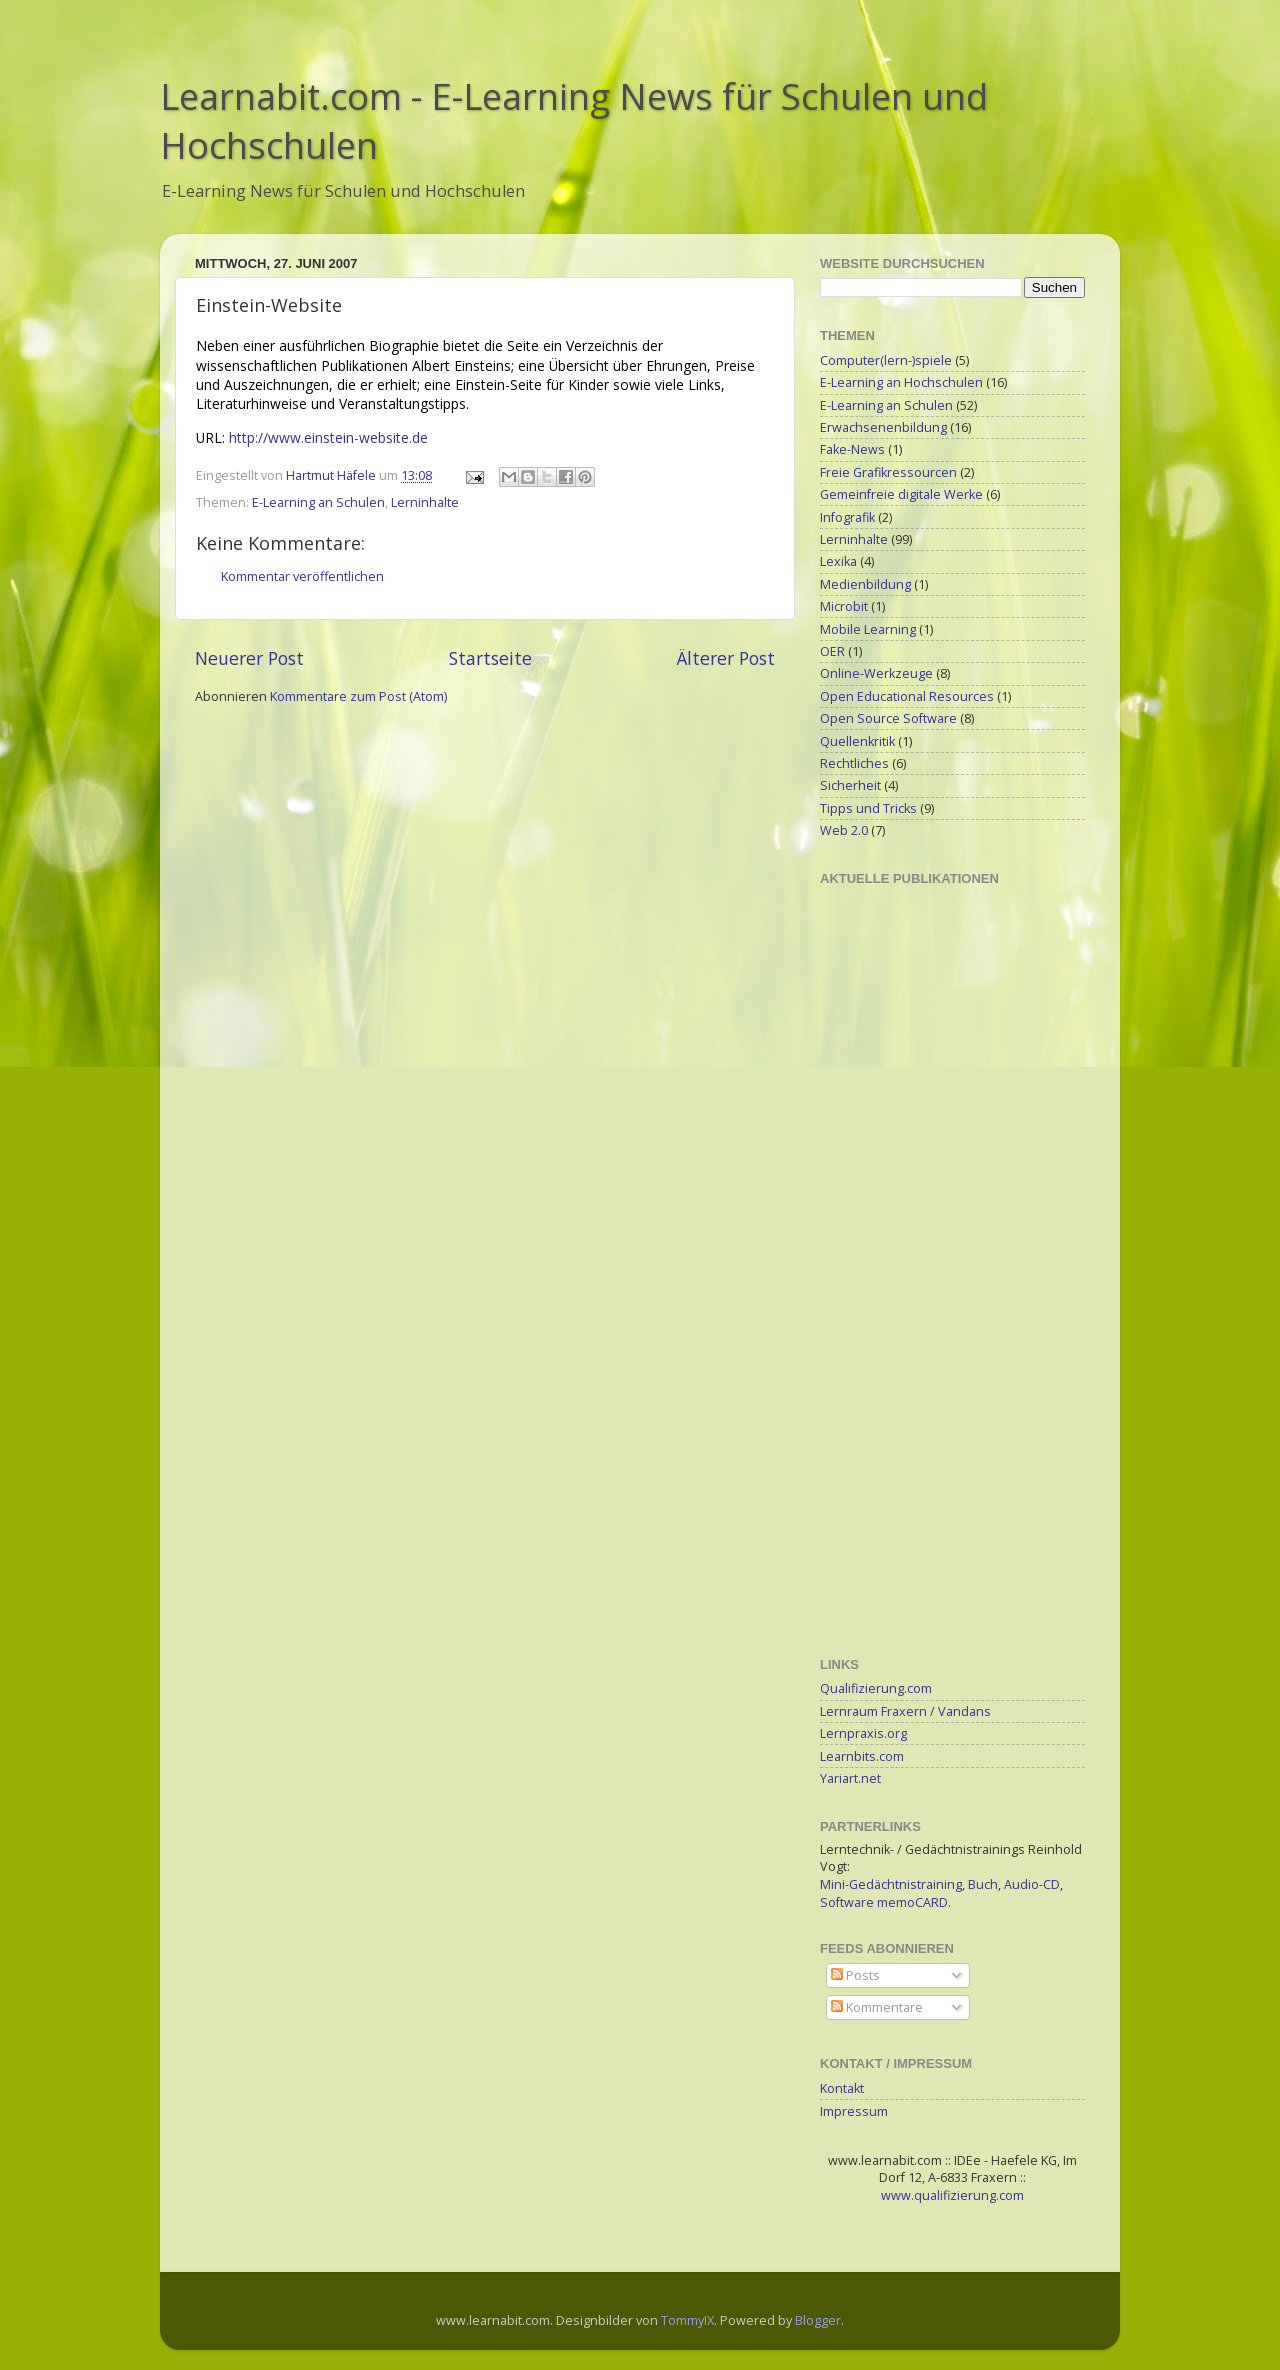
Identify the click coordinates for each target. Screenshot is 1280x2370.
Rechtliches (854, 763)
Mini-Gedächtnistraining (891, 1884)
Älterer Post (726, 658)
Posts (855, 1975)
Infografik (847, 517)
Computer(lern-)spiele (886, 360)
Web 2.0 (844, 830)
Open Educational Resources (907, 696)
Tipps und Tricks (868, 808)
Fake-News (852, 449)
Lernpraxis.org (863, 1733)
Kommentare (877, 2007)
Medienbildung (865, 584)
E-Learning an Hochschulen (901, 382)
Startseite (490, 658)
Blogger (818, 2320)
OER (832, 651)
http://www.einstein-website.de (328, 437)
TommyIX (687, 2320)
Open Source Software (888, 718)
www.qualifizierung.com (952, 2195)
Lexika (838, 561)
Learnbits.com (862, 1756)
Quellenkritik (857, 741)
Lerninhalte (425, 502)
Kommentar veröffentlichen (302, 576)
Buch (983, 1884)
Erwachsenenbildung (883, 427)
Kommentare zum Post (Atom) (358, 696)
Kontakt (842, 2088)
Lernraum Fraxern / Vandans (905, 1711)
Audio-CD (1032, 1884)
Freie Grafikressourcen (888, 472)
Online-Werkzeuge (876, 673)
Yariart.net (850, 1778)
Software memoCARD (884, 1902)
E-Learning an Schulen (318, 502)
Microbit (844, 606)
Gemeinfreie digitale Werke (901, 494)
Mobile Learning (868, 629)
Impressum (854, 2111)
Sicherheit (850, 785)
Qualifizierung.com (876, 1688)
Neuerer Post (249, 658)
